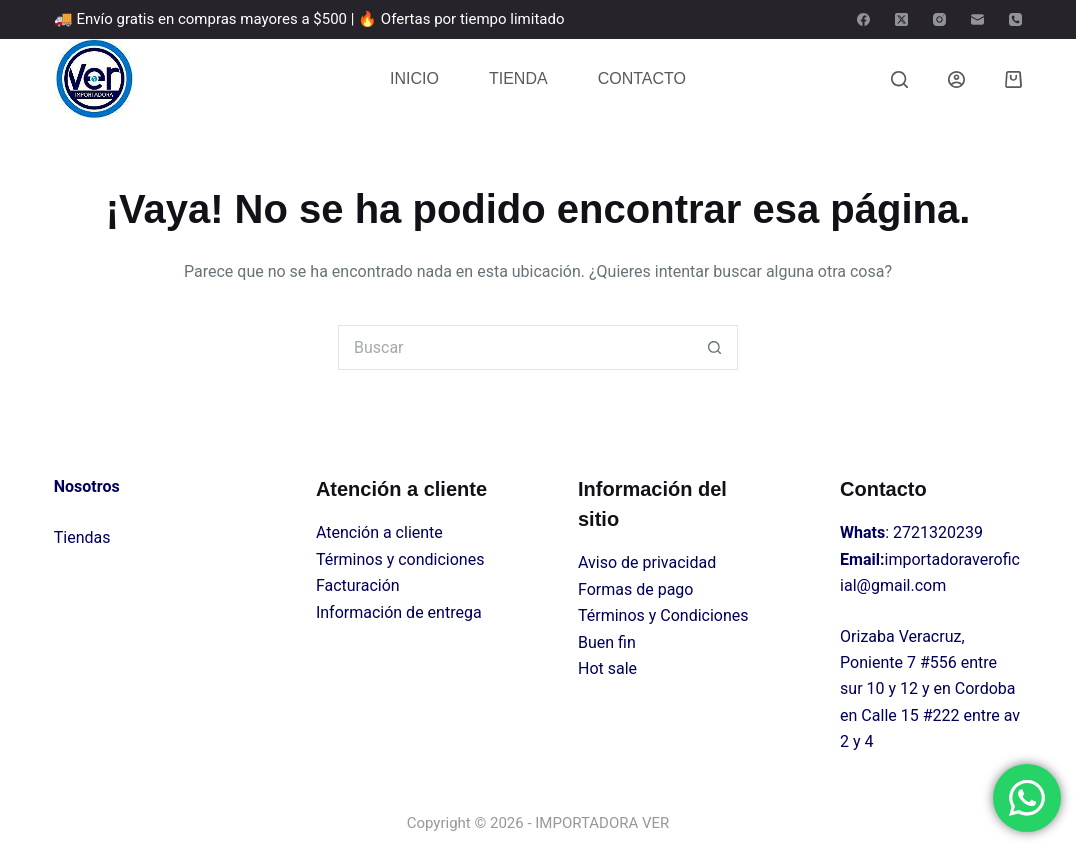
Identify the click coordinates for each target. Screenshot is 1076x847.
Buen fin (607, 642)
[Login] (956, 79)
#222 (941, 715)
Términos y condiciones (400, 559)
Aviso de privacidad (647, 562)
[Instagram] (939, 19)
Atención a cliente (379, 532)
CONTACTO (642, 78)
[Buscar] (899, 79)
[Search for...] (515, 347)
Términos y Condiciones (663, 615)
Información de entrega (399, 612)
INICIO (414, 78)
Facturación (358, 585)
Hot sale (607, 668)
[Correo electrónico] (977, 19)
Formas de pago (635, 589)
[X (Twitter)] (901, 19)
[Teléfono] (1015, 19)
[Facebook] (863, 19)
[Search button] (715, 347)
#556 (938, 662)
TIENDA (518, 78)
